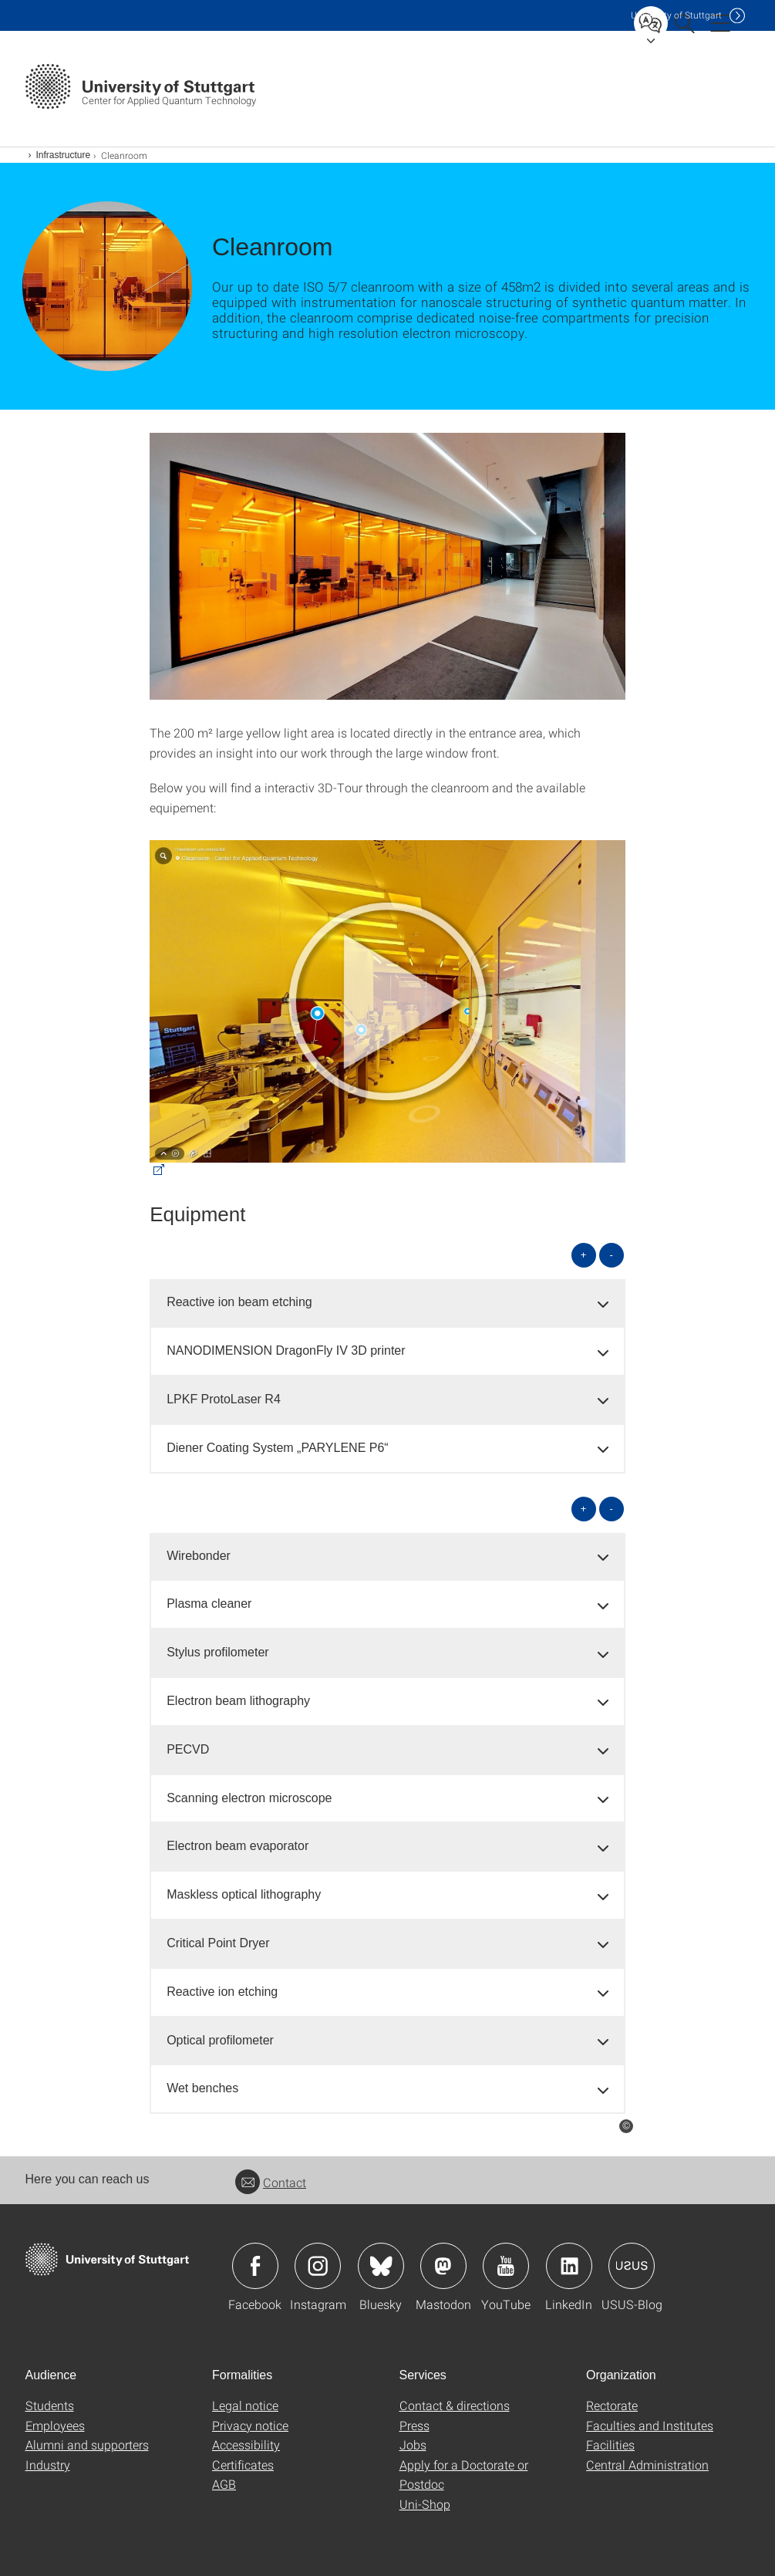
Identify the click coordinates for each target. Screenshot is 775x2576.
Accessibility (246, 2444)
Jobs (412, 2444)
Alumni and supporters (87, 2444)
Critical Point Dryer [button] (218, 1943)
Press (414, 2425)
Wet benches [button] (202, 2088)
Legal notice (245, 2405)
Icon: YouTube (506, 2266)
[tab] (387, 1302)
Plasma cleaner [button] (209, 1603)
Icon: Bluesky (381, 2266)
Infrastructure (63, 155)
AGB (224, 2484)
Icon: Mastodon (443, 2266)
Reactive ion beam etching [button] (239, 1301)
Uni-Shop (424, 2504)
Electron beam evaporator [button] (237, 1845)
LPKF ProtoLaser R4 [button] (224, 1399)
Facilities (610, 2444)
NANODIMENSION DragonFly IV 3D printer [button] (286, 1350)
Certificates (243, 2464)
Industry (47, 2464)
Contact (270, 2182)
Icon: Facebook (255, 2266)
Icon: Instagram (318, 2266)
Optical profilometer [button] (220, 2040)
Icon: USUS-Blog (631, 2266)
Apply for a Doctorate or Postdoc (463, 2474)
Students (49, 2405)
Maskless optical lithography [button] (244, 1894)
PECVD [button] (188, 1749)
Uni (676, 15)
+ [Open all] (584, 1255)
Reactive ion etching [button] (222, 1991)
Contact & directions (454, 2405)
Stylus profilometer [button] (218, 1652)
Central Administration (647, 2464)
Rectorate (612, 2405)
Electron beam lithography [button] (238, 1700)
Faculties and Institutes (649, 2425)
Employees (55, 2425)
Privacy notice (250, 2425)
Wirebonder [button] (199, 1555)
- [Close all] (610, 1255)
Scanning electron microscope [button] (249, 1798)
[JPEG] (387, 566)
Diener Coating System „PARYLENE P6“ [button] (278, 1447)
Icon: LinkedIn (569, 2266)
